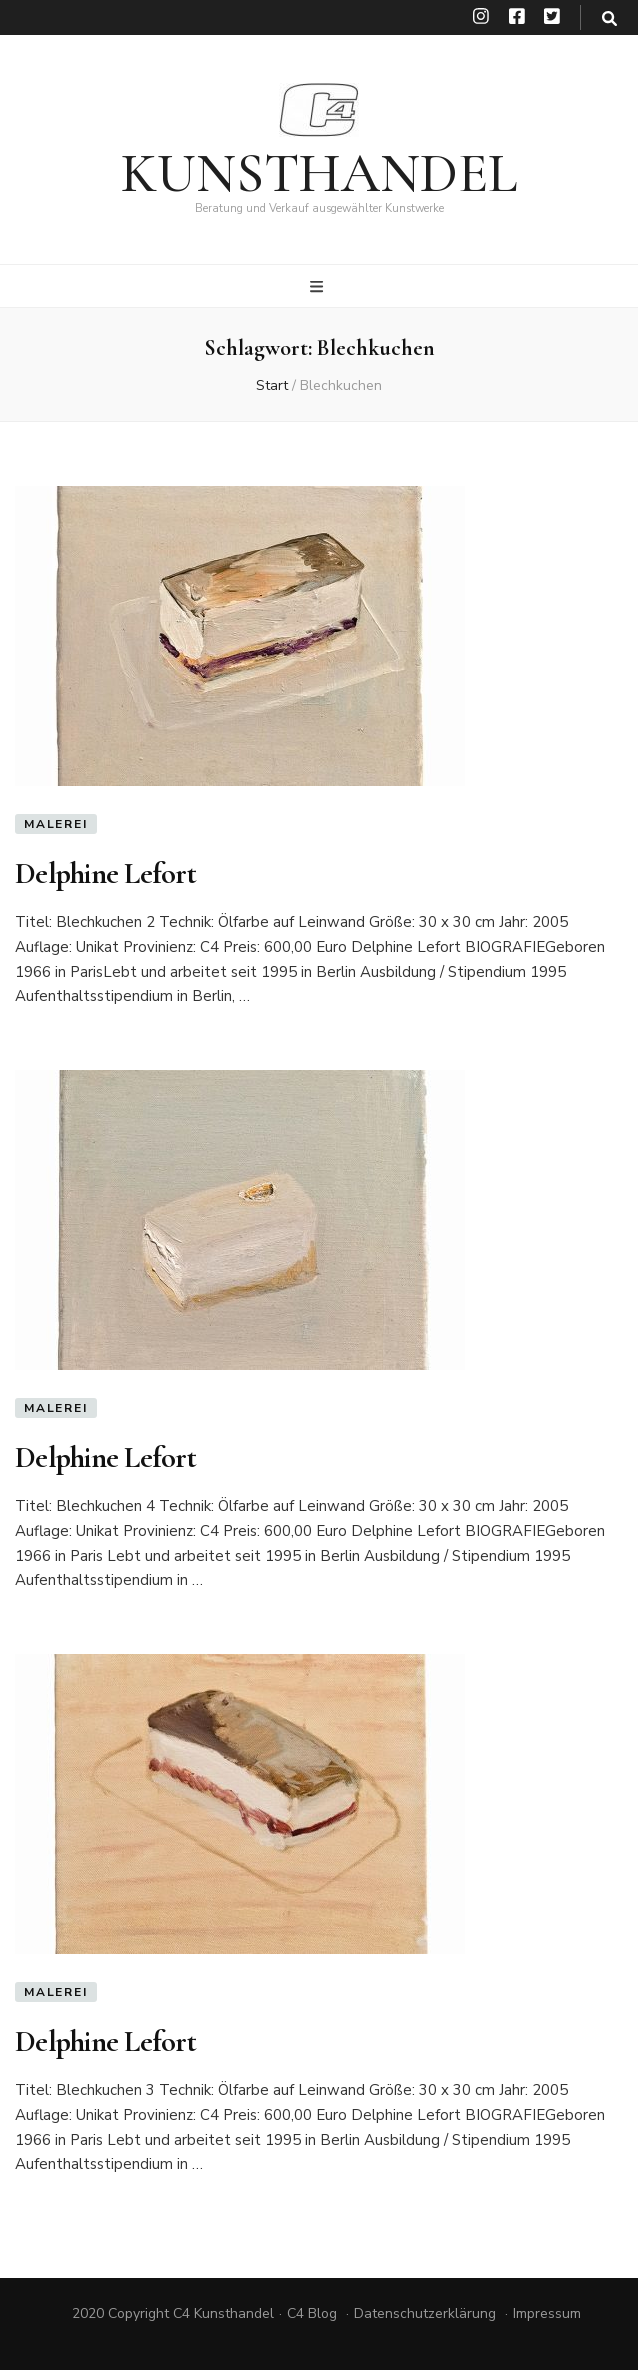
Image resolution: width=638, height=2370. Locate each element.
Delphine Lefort (105, 873)
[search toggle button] (609, 19)
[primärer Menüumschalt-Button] (319, 287)
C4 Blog (312, 2313)
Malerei (56, 824)
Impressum (547, 2313)
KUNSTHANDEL (319, 173)
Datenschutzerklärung (425, 2313)
